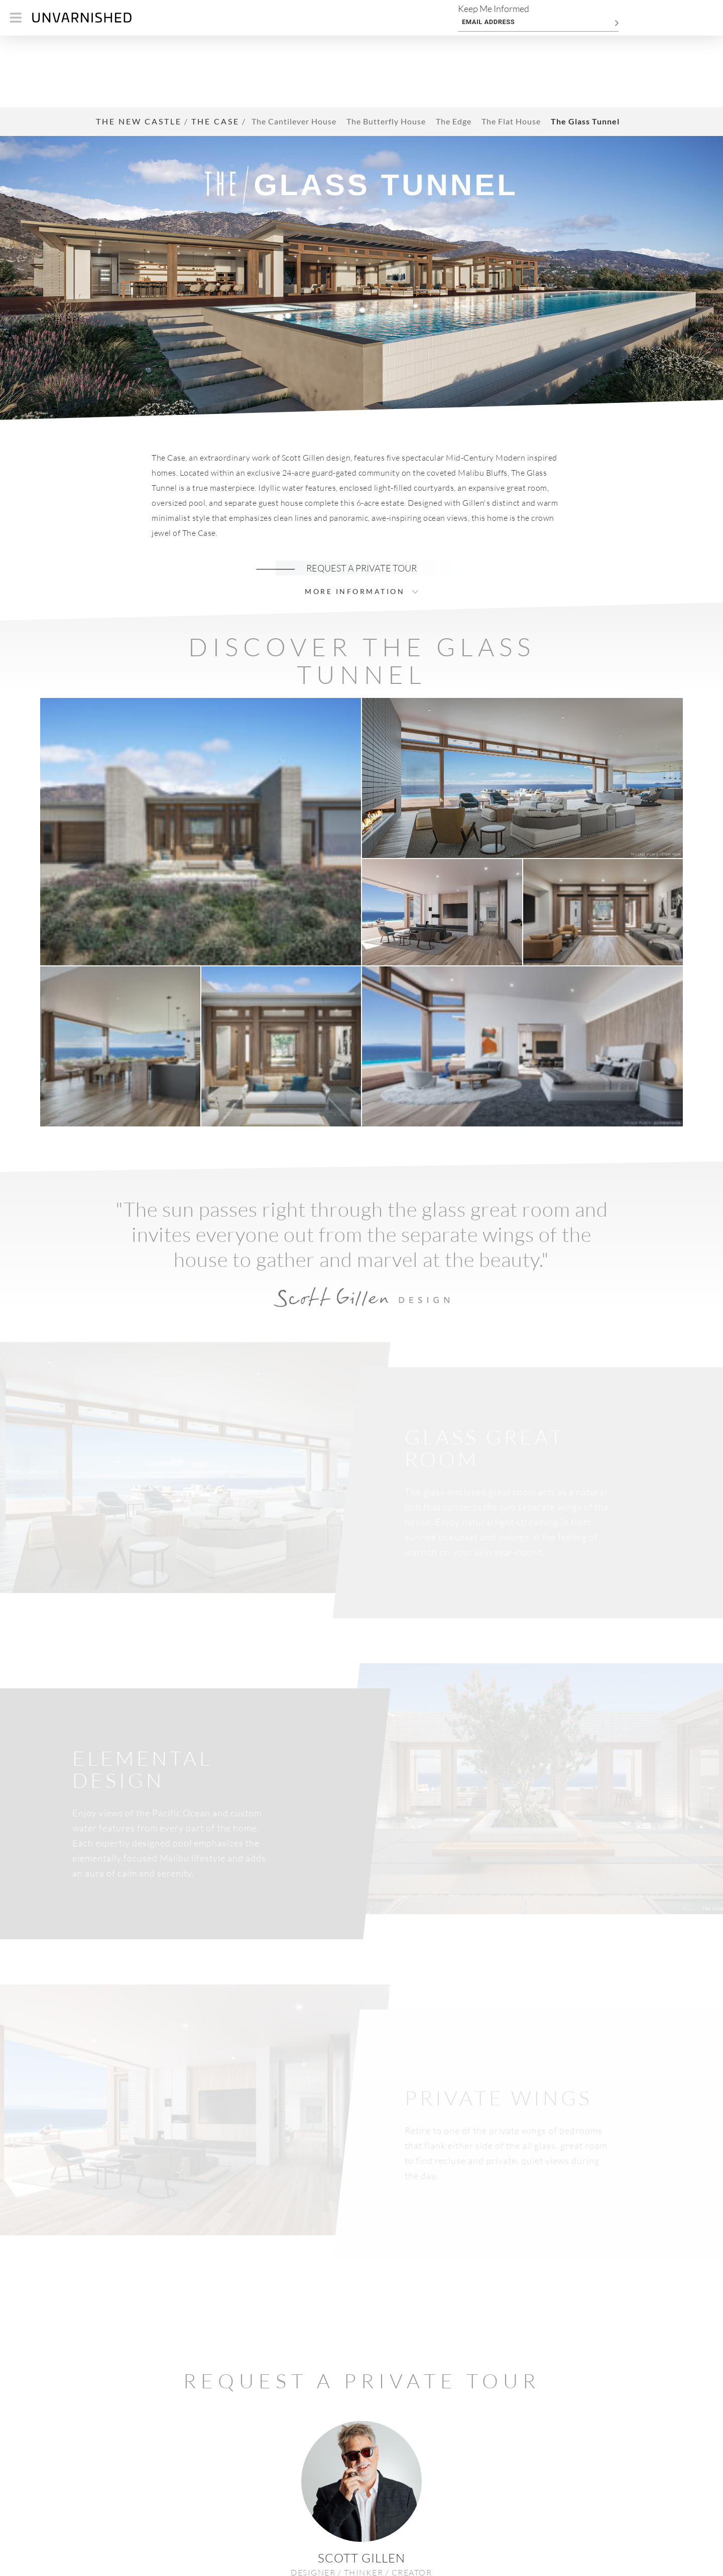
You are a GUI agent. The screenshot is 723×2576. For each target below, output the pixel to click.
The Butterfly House (386, 50)
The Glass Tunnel (585, 50)
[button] (200, 759)
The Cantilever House (294, 50)
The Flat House (511, 50)
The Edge (453, 50)
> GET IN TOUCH (361, 2514)
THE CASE (215, 49)
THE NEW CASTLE (139, 49)
